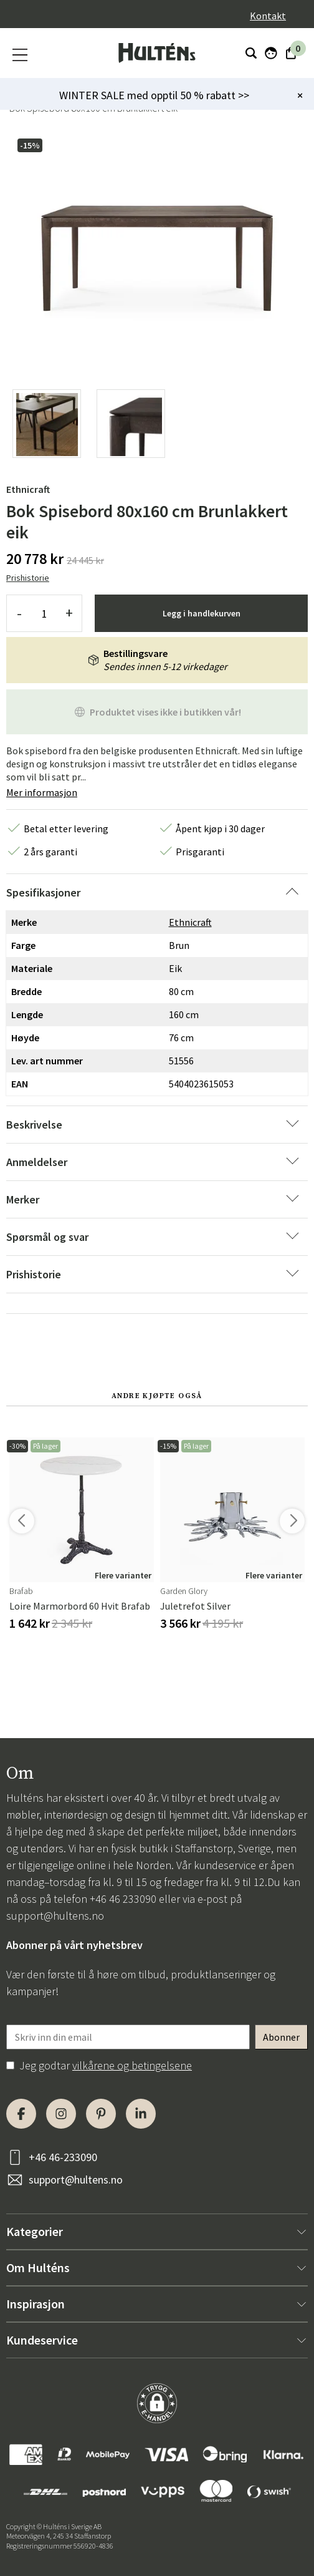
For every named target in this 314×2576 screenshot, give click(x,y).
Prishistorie (27, 577)
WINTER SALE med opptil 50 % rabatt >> (154, 95)
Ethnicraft (28, 489)
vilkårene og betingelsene (132, 2065)
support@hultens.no (55, 1915)
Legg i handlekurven (201, 613)
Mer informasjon (41, 792)
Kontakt (268, 15)
